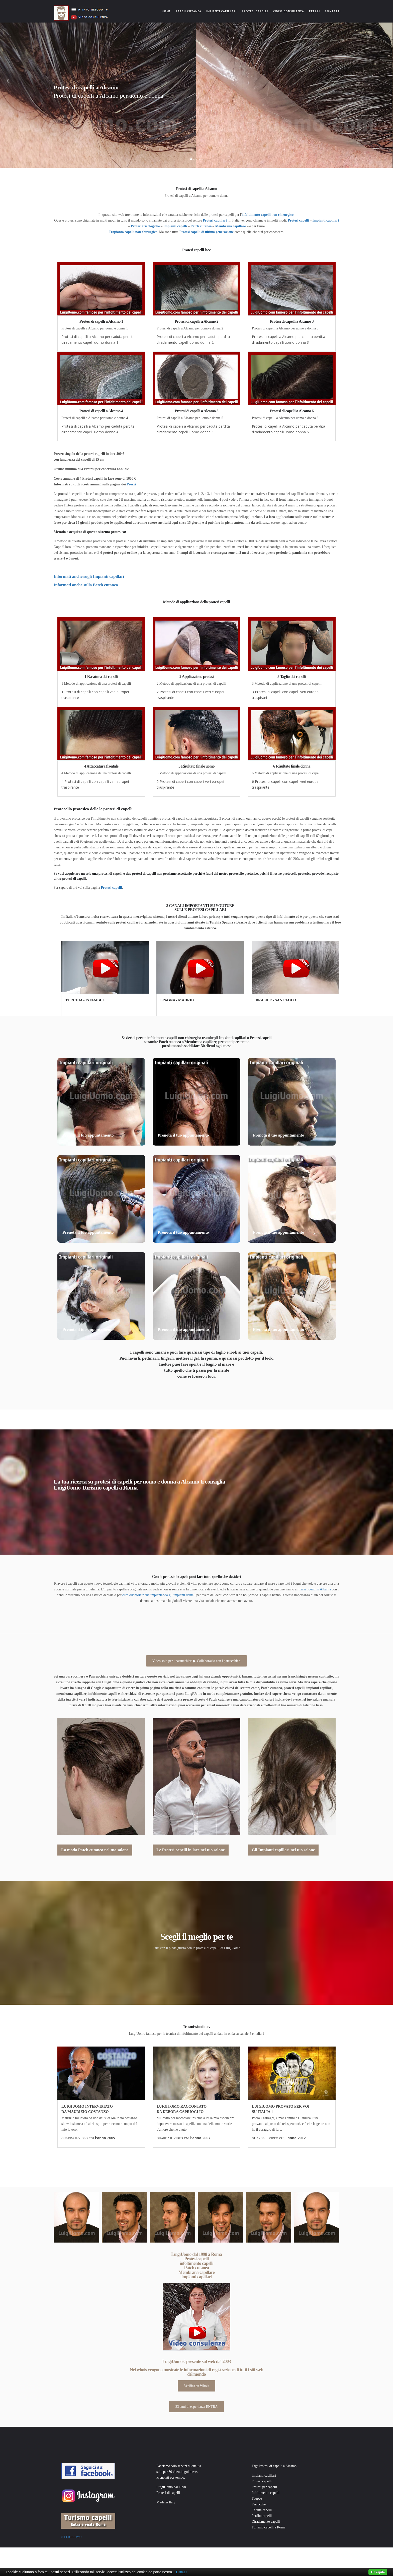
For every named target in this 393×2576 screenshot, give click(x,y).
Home (167, 6)
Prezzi (314, 11)
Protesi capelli (255, 11)
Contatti (333, 11)
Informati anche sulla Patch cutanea (86, 585)
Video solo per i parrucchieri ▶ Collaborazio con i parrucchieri (196, 1661)
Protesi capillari (215, 220)
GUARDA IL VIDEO (74, 2138)
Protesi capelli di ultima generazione (206, 232)
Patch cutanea (188, 11)
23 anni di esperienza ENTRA (196, 2407)
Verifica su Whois (196, 2386)
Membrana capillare (230, 226)
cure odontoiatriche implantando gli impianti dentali (158, 1595)
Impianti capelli (175, 226)
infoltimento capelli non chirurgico (267, 215)
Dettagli (181, 2572)
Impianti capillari (221, 11)
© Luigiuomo (71, 2537)
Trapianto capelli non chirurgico (133, 232)
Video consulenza (288, 11)
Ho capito (378, 2572)
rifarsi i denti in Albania (314, 1589)
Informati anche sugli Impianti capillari (89, 576)
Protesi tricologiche (145, 226)
